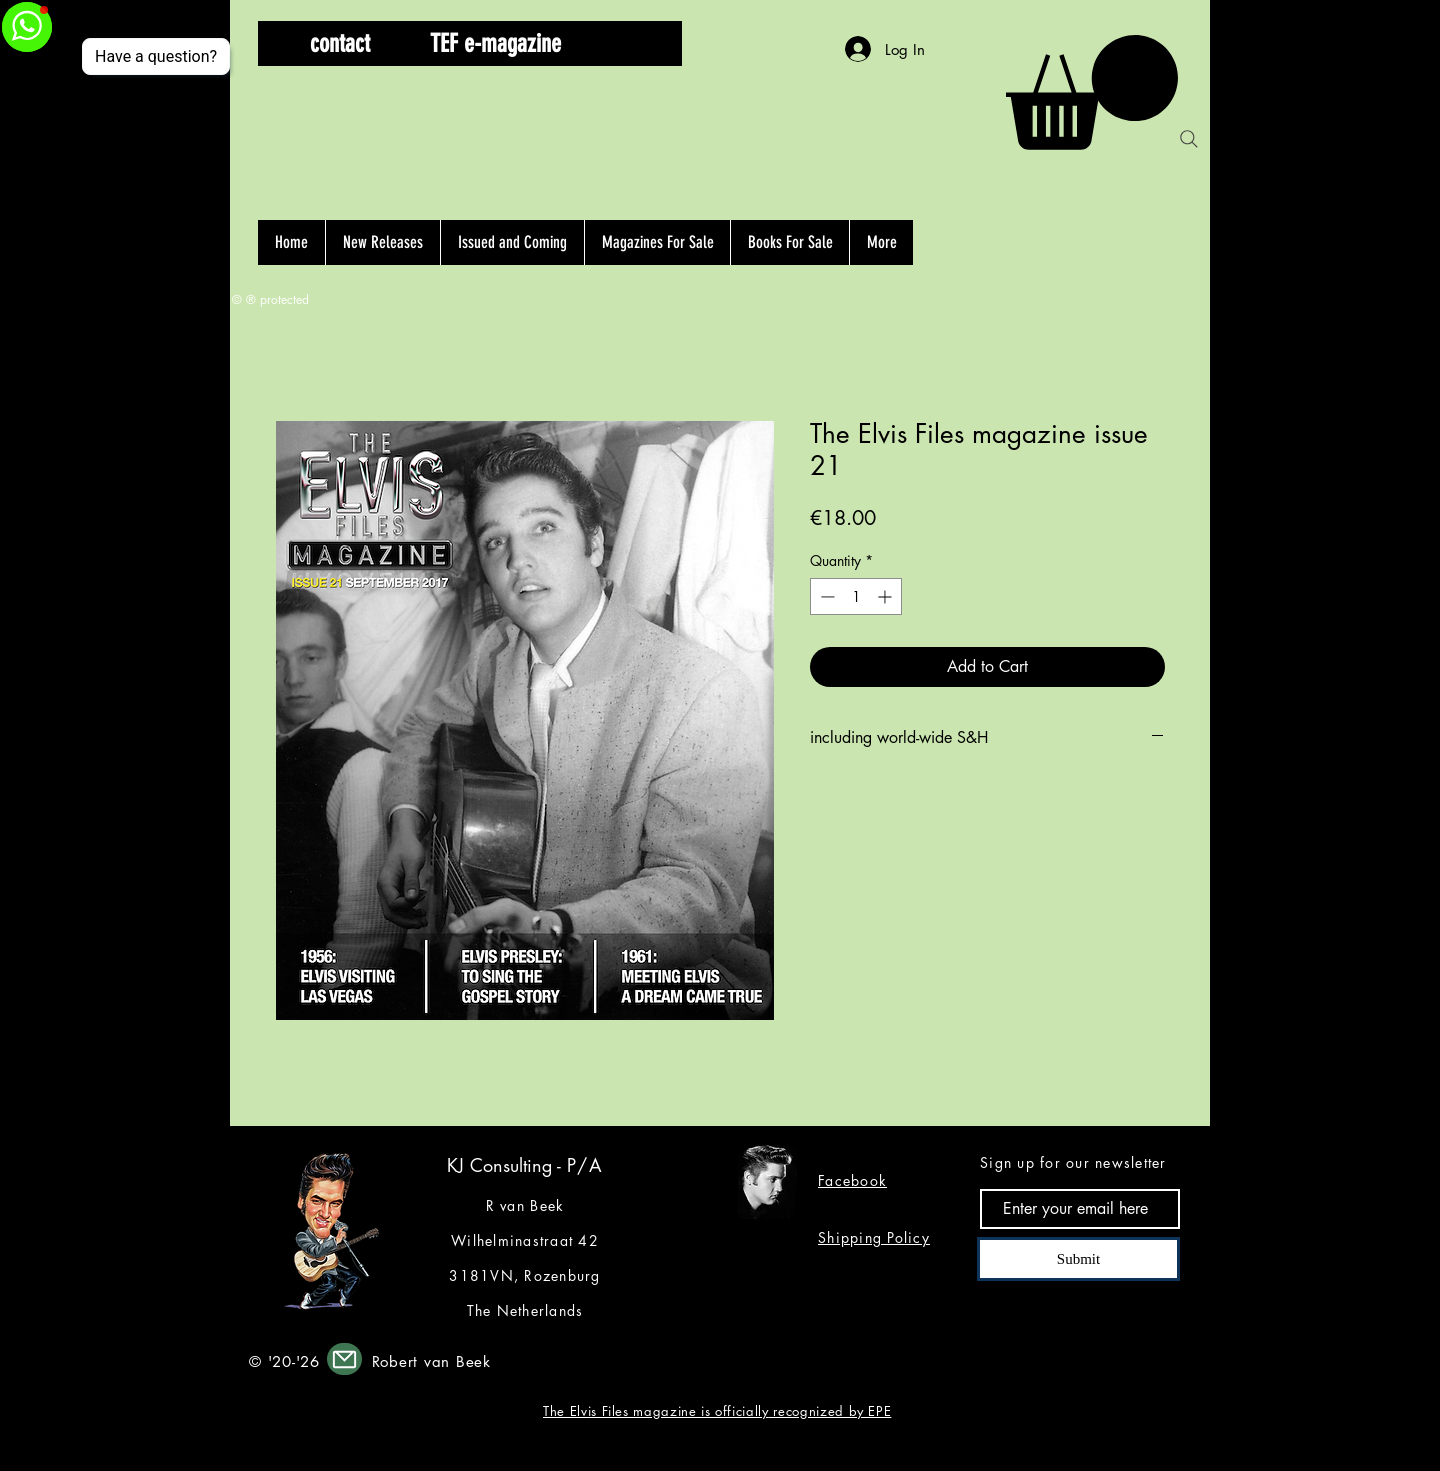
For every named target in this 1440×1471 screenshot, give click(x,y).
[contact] (340, 43)
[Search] (1189, 139)
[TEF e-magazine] (495, 43)
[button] (633, 43)
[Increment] (886, 596)
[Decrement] (825, 596)
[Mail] (344, 1359)
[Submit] (1078, 1259)
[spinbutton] (856, 596)
